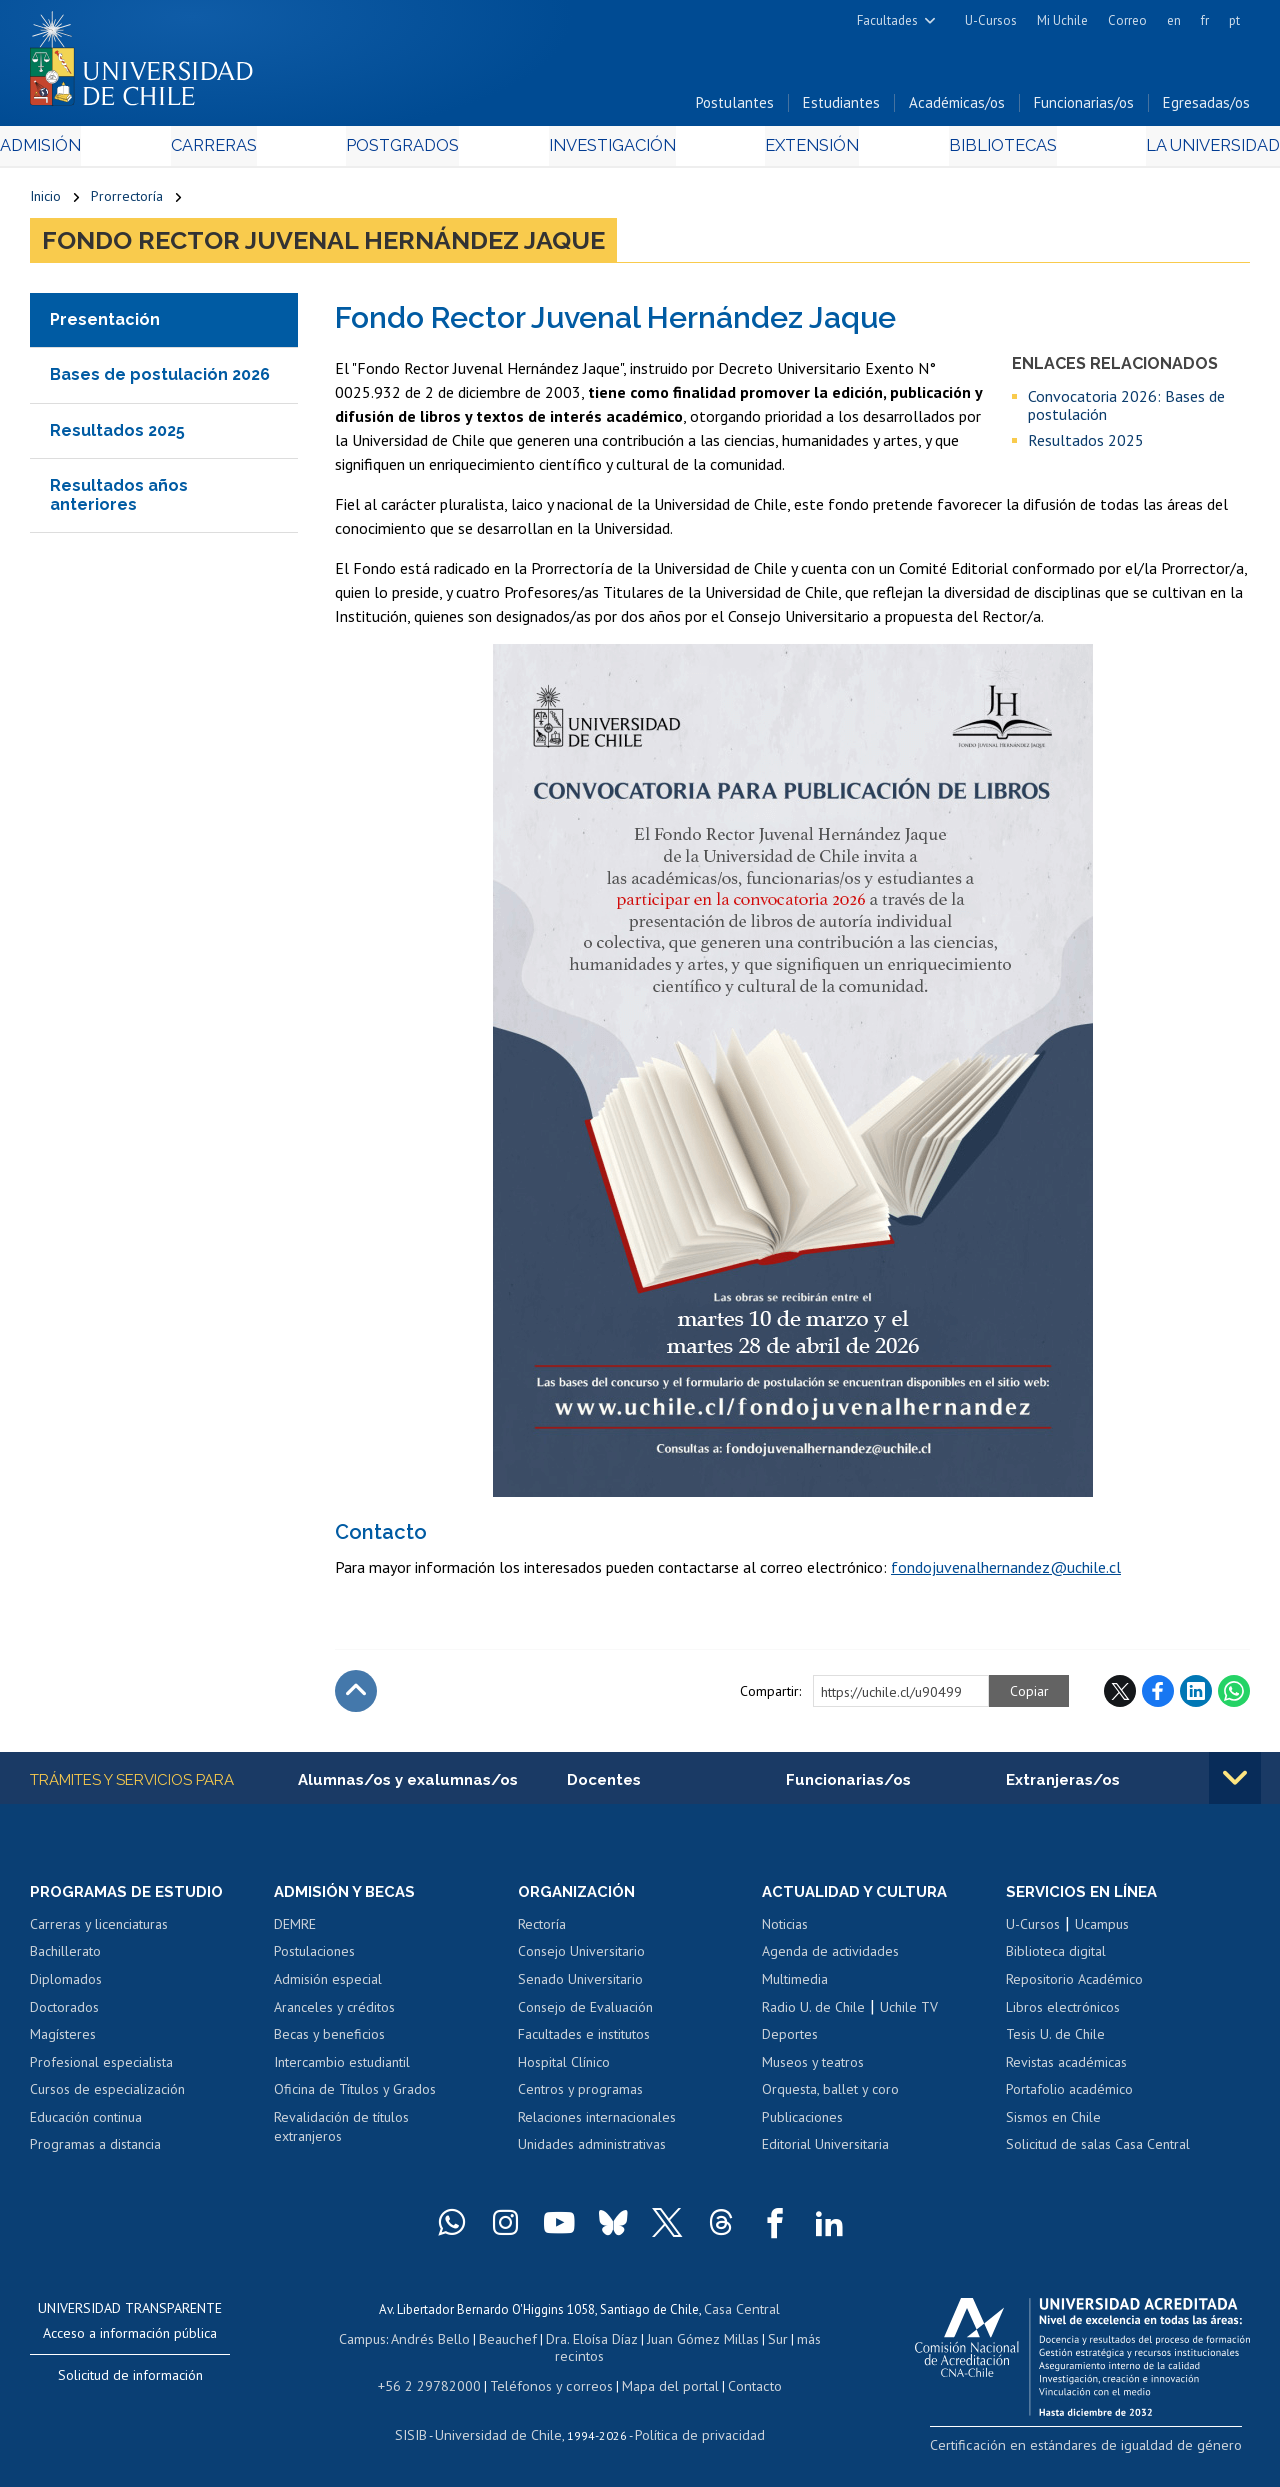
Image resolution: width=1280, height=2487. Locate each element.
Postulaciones (314, 1959)
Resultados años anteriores (119, 500)
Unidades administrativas (592, 2151)
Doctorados (64, 2014)
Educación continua (86, 2124)
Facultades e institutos (584, 2041)
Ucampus (1102, 1931)
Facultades (887, 20)
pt (1234, 20)
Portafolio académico (1069, 2096)
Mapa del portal (659, 2385)
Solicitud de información (130, 2382)
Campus (374, 2342)
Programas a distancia (95, 2151)
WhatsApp (1234, 1696)
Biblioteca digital (1056, 1959)
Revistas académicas (1066, 2069)
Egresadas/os (1206, 108)
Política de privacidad (691, 2432)
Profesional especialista (101, 2069)
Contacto (739, 2385)
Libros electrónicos (1063, 2014)
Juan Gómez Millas (696, 2342)
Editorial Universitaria (825, 2151)
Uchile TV (909, 2014)
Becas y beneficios (329, 2041)
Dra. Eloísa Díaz (590, 2342)
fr (1205, 20)
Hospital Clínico (564, 2069)
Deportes (790, 2041)
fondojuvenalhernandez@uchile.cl (1006, 1572)
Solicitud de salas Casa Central (1098, 2151)
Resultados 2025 (117, 435)
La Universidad (1175, 151)
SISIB (423, 2432)
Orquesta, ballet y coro (830, 2096)
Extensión (798, 151)
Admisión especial (328, 1986)
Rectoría (542, 1931)
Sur (767, 2342)
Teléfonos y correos (549, 2385)
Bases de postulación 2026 (160, 380)
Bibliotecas (975, 151)
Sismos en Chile (1053, 2124)
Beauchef (510, 2342)
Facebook (1158, 1696)
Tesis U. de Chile (1055, 2041)
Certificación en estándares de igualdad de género (1109, 2450)
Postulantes (735, 108)
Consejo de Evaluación (585, 2014)
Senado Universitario (580, 1986)
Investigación (609, 151)
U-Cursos (991, 20)
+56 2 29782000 (439, 2385)
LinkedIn (1196, 1696)
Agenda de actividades (830, 1959)
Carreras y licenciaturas (99, 1931)
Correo (1127, 20)
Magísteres (63, 2041)
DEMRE (295, 1931)
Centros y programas (580, 2096)
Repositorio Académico (1074, 1986)
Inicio (45, 202)
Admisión (75, 151)
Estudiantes (841, 108)
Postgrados (410, 151)
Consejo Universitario (581, 1959)
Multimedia (795, 1986)
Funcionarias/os (1084, 108)
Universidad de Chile (502, 2432)
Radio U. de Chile (813, 2014)
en (1174, 20)
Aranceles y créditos (334, 2014)
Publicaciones (802, 2124)
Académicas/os (957, 108)
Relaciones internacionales (597, 2124)
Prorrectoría (127, 202)
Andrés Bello (438, 2342)
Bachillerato (65, 1959)
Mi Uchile (1062, 20)
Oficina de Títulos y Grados (355, 2096)
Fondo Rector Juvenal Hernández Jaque (323, 246)
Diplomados (66, 1986)
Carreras (234, 151)
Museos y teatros (813, 2069)
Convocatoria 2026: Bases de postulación (1126, 410)
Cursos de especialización (107, 2096)
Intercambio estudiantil (342, 2069)
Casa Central (742, 2314)
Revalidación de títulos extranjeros (341, 2134)
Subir (356, 1696)
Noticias (785, 1931)
